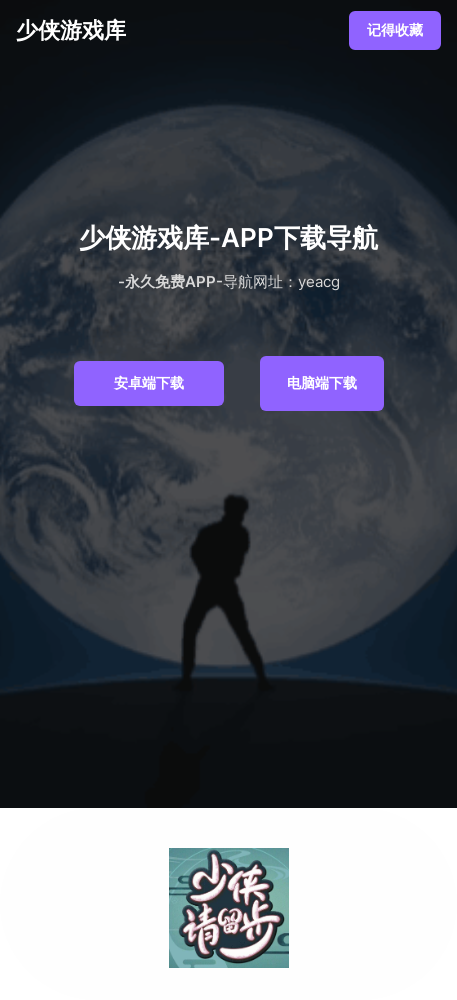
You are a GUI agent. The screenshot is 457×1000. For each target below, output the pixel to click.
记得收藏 (395, 29)
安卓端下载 (149, 382)
